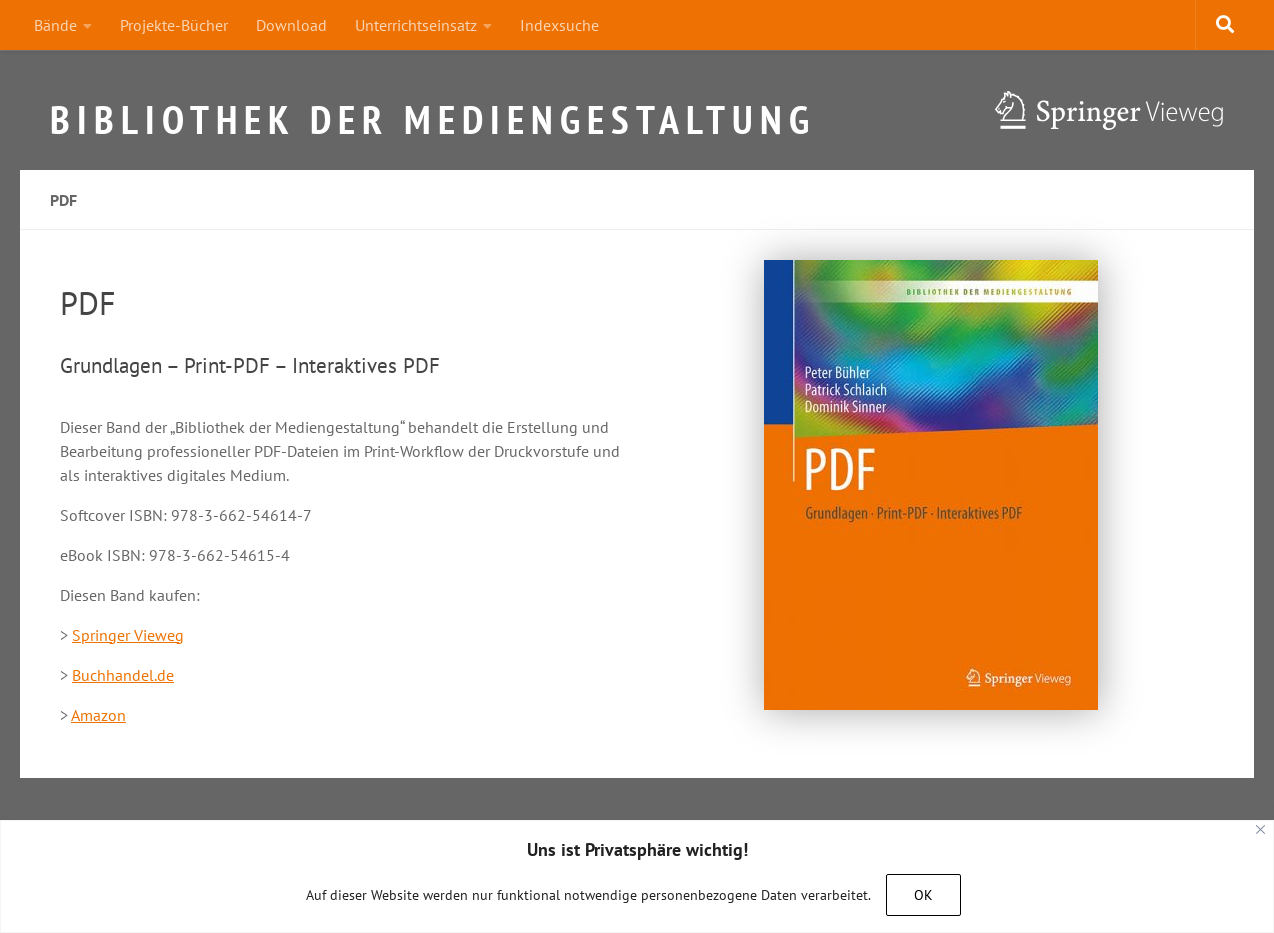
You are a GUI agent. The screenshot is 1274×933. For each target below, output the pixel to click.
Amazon (98, 715)
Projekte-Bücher (174, 25)
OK (923, 895)
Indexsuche (559, 25)
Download (291, 25)
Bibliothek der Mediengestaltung (433, 111)
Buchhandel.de (123, 675)
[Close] (1260, 829)
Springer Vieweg (128, 635)
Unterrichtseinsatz (416, 25)
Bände (55, 25)
